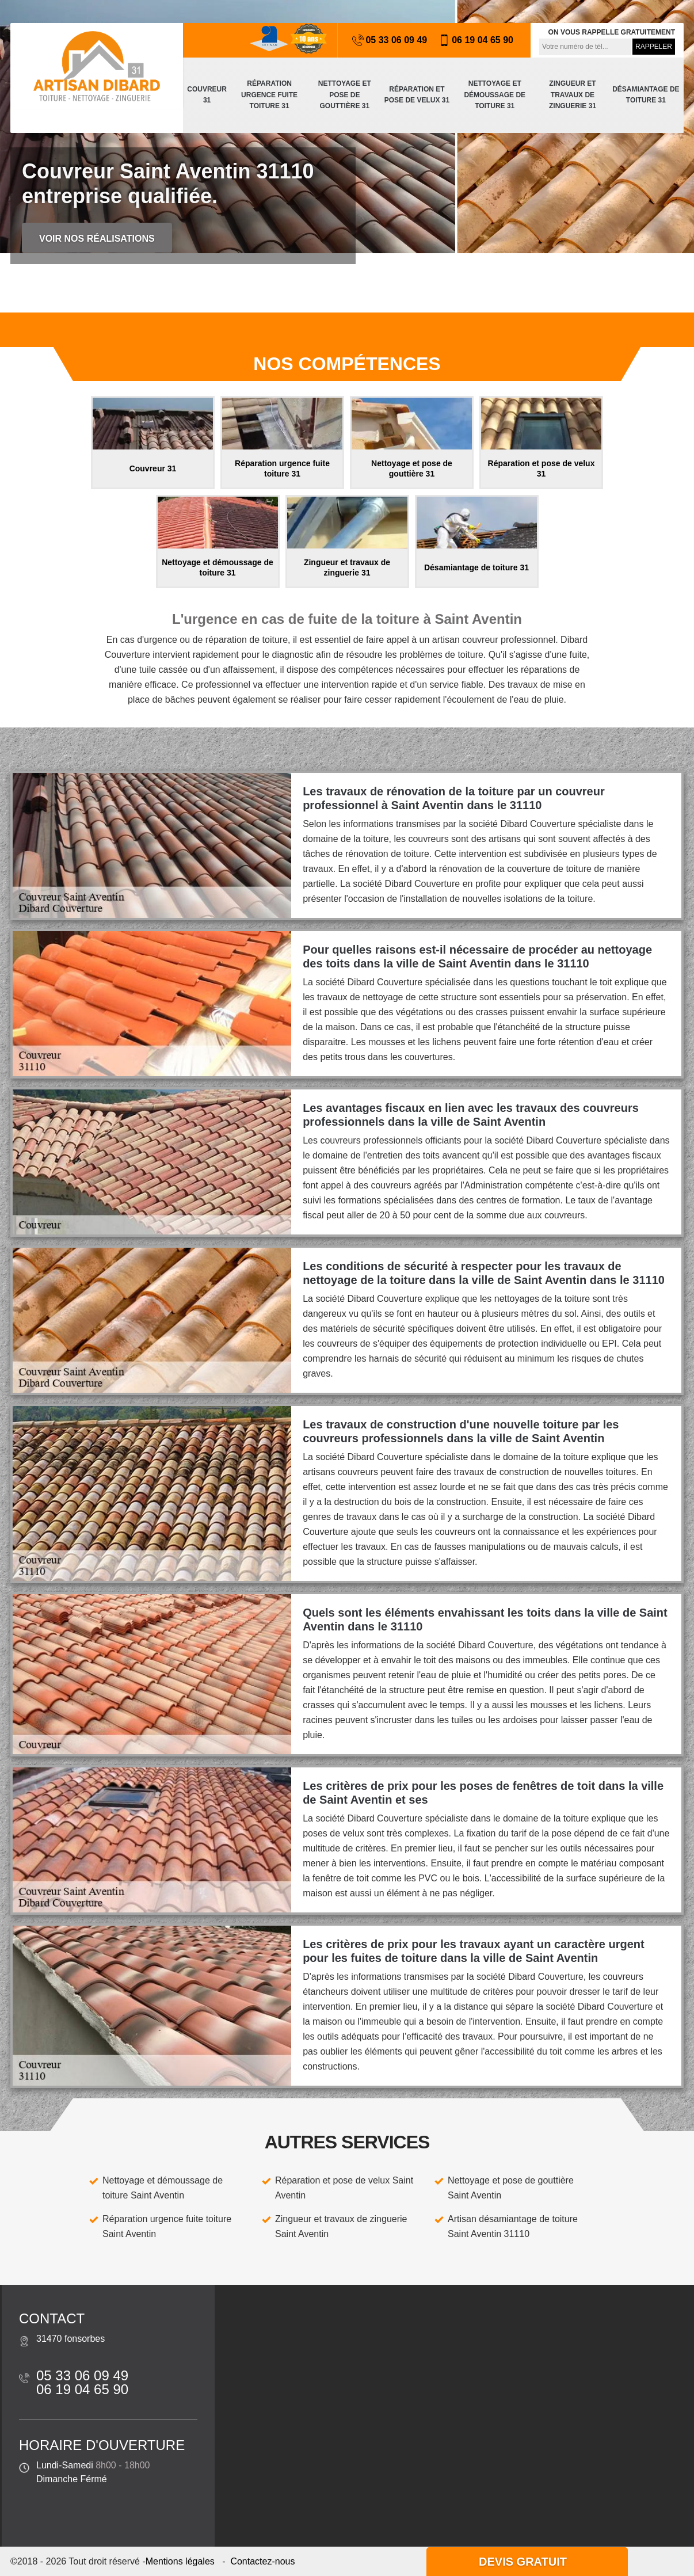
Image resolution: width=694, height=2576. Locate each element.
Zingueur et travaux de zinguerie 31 (572, 94)
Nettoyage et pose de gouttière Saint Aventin (511, 2187)
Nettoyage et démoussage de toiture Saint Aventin (162, 2187)
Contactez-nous (262, 2561)
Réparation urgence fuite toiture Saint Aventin (166, 2226)
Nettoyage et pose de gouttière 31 (344, 94)
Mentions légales (180, 2561)
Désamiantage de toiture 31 (645, 95)
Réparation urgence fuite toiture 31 (269, 94)
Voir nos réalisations (97, 238)
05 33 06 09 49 (389, 40)
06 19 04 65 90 (475, 40)
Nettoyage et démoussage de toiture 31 (494, 94)
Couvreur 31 (207, 95)
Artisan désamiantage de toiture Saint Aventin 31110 (513, 2226)
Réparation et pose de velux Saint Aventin (344, 2187)
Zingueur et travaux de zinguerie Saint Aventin (341, 2226)
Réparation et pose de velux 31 (416, 95)
